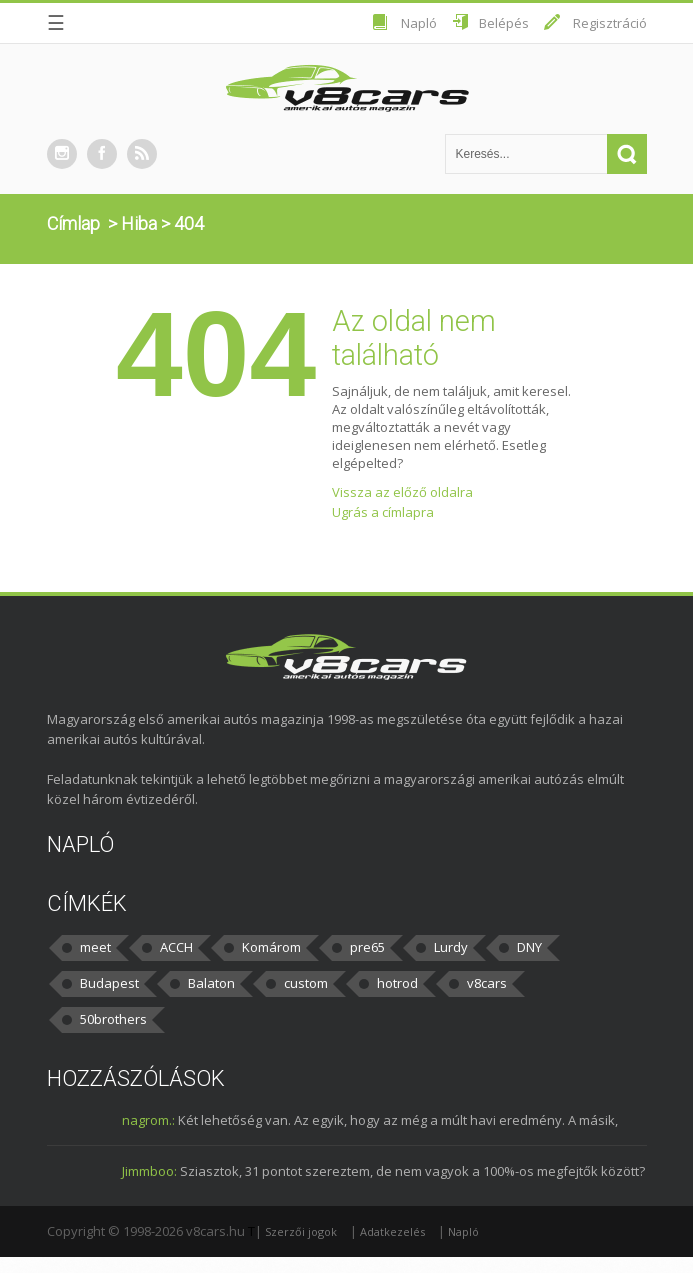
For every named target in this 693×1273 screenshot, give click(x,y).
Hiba (139, 223)
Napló (419, 23)
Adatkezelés (392, 1231)
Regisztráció (610, 23)
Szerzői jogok (301, 1231)
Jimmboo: (149, 1171)
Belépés (504, 23)
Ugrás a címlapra (383, 512)
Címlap (73, 223)
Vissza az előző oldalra (402, 492)
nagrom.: (148, 1120)
